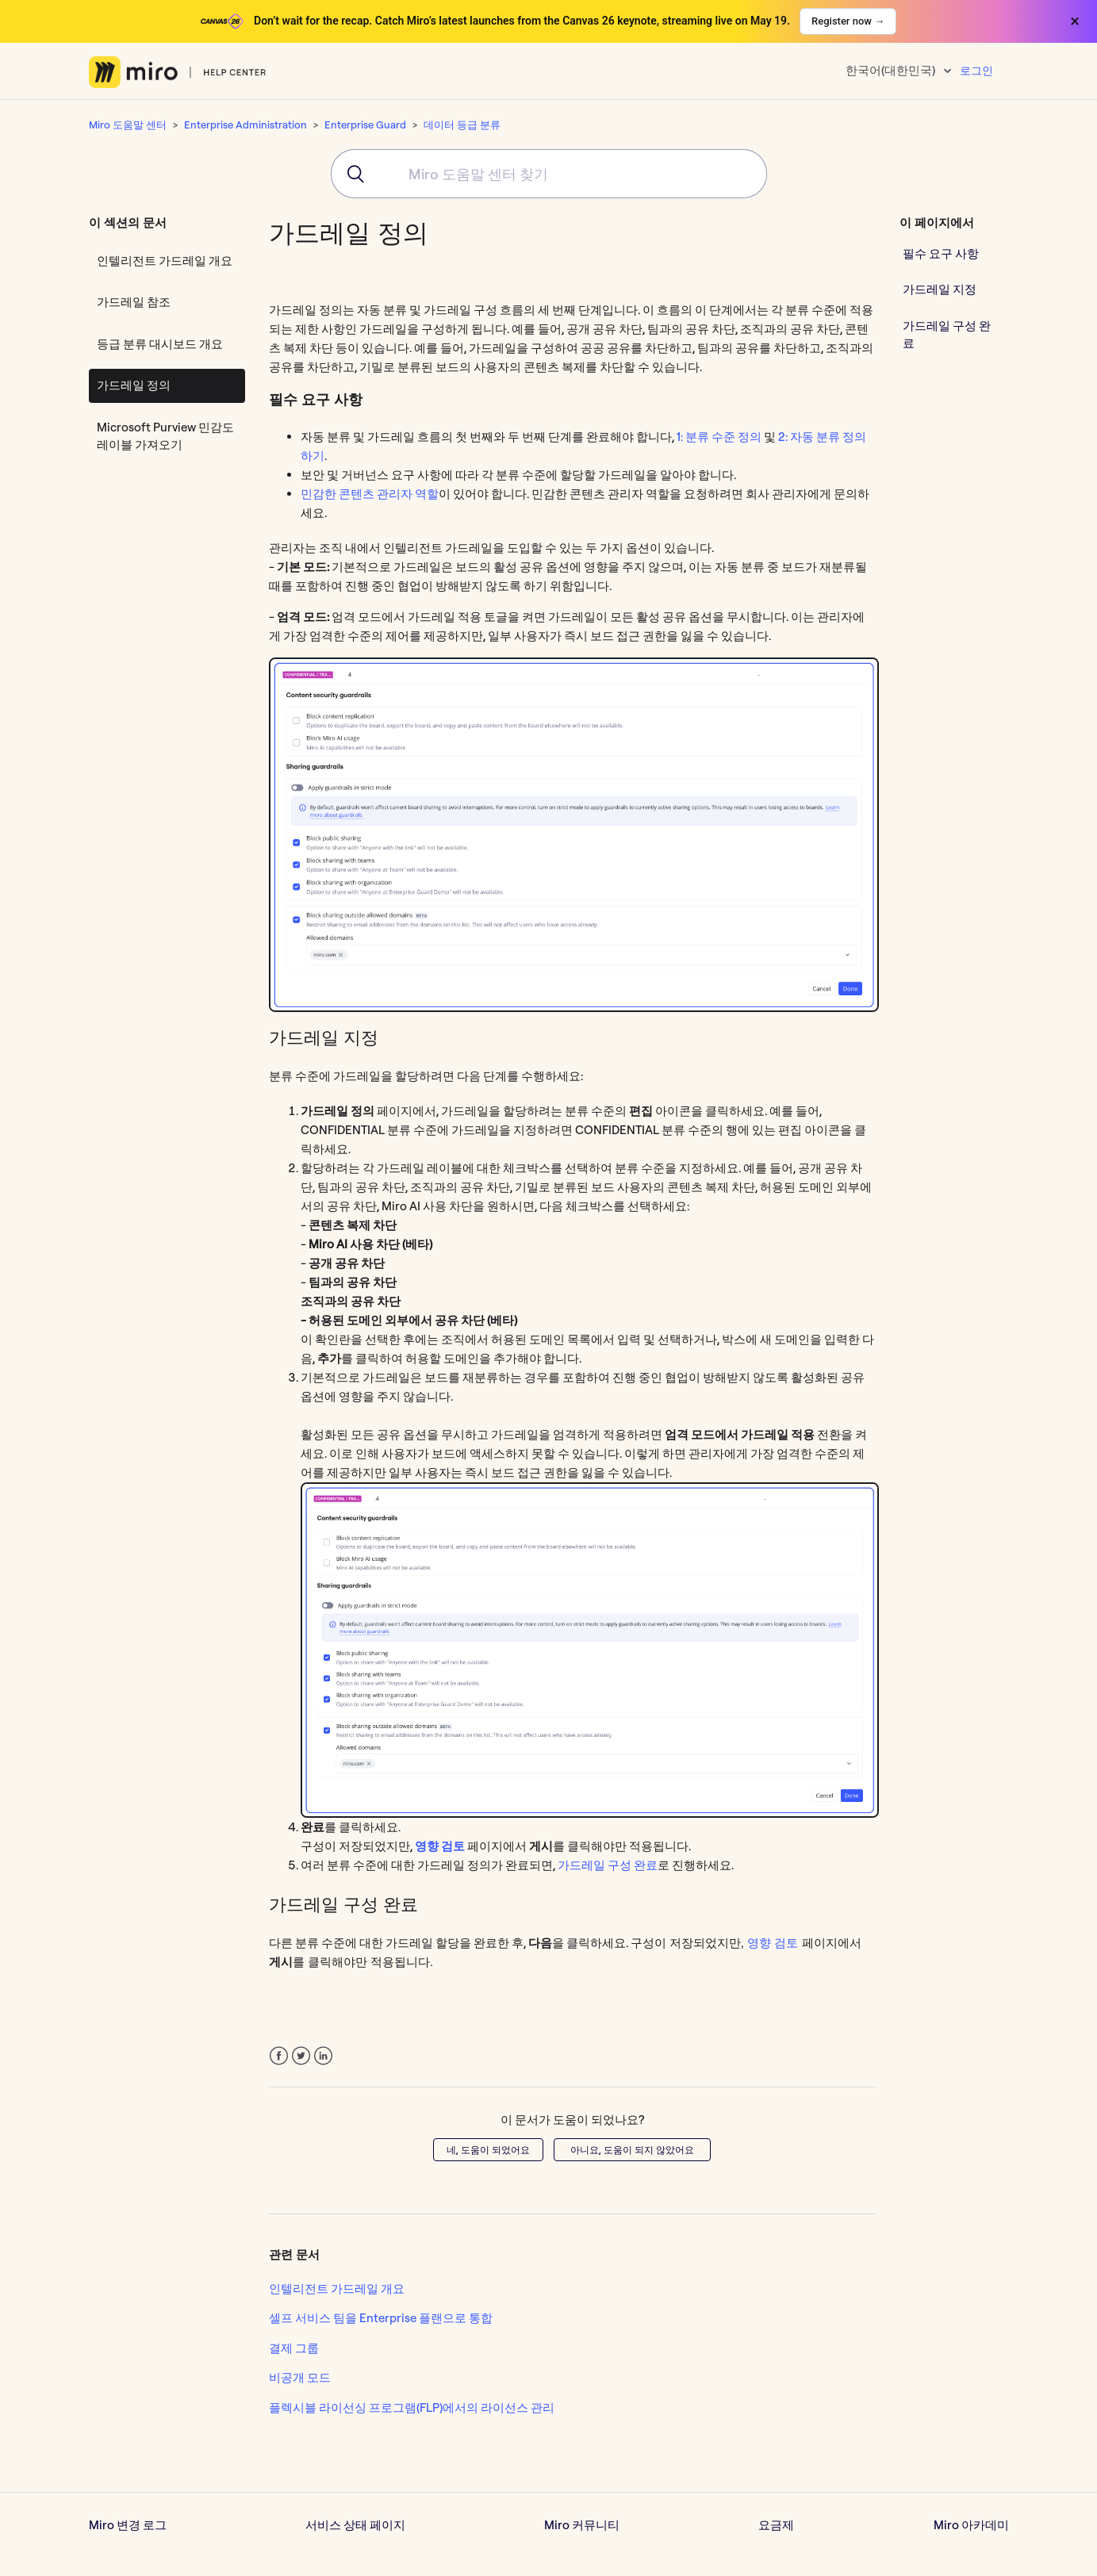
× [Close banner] (1075, 21)
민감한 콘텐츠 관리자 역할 (370, 493)
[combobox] (549, 173)
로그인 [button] (976, 70)
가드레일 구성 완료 (608, 1865)
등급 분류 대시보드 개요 (160, 343)
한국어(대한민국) (892, 70)
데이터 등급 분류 (462, 124)
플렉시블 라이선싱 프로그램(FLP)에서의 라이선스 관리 (411, 2407)
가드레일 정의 (134, 385)
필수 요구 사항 (941, 253)
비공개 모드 (300, 2377)
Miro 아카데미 (971, 2524)
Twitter (301, 2056)
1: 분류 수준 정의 (719, 436)
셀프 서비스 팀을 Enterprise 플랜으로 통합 (381, 2317)
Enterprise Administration (245, 124)
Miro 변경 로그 (128, 2524)
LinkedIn (323, 2056)
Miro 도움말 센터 (128, 124)
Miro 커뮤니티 (581, 2524)
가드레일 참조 (134, 301)
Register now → (847, 21)
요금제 (776, 2524)
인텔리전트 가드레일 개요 (164, 260)
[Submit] (350, 173)
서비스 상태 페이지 (355, 2524)
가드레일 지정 (939, 289)
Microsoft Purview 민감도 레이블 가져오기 (165, 436)
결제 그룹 (294, 2348)
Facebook (279, 2056)
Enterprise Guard (365, 124)
